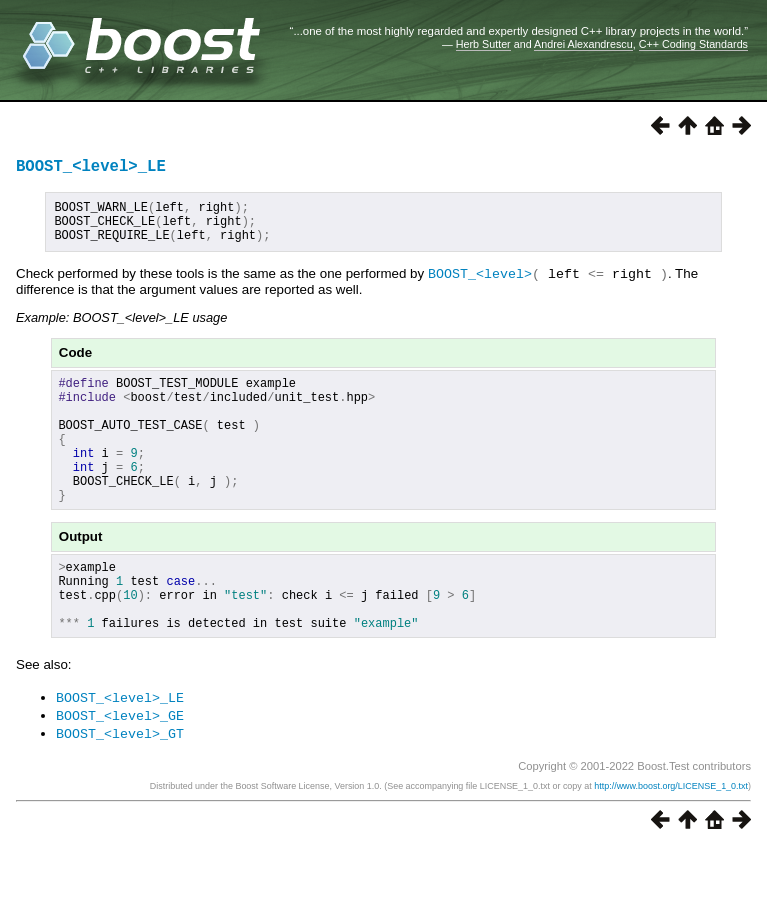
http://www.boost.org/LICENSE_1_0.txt (671, 837)
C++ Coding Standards (693, 44)
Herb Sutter (483, 44)
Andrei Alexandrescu (583, 44)
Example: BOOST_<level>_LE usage (121, 329)
